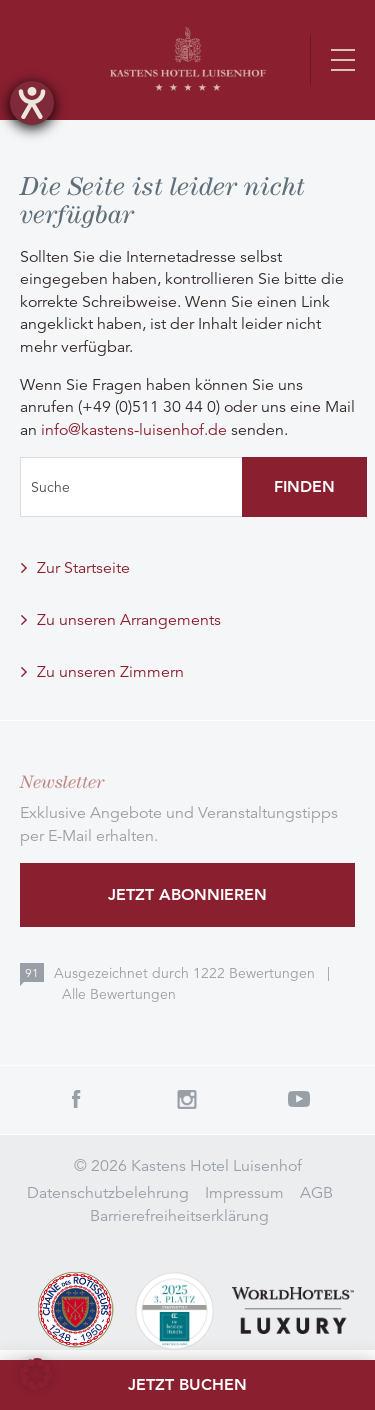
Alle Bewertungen (119, 994)
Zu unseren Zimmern (110, 672)
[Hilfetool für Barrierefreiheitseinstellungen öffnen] (32, 103)
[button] (36, 1374)
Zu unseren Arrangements (129, 620)
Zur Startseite (83, 568)
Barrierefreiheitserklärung (179, 1216)
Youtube (299, 1099)
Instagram (188, 1099)
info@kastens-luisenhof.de (134, 430)
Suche (50, 487)
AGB (316, 1193)
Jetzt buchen (187, 1384)
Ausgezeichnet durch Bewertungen (186, 973)
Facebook (76, 1099)
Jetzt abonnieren (187, 894)
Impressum (244, 1193)
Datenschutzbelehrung (108, 1193)
